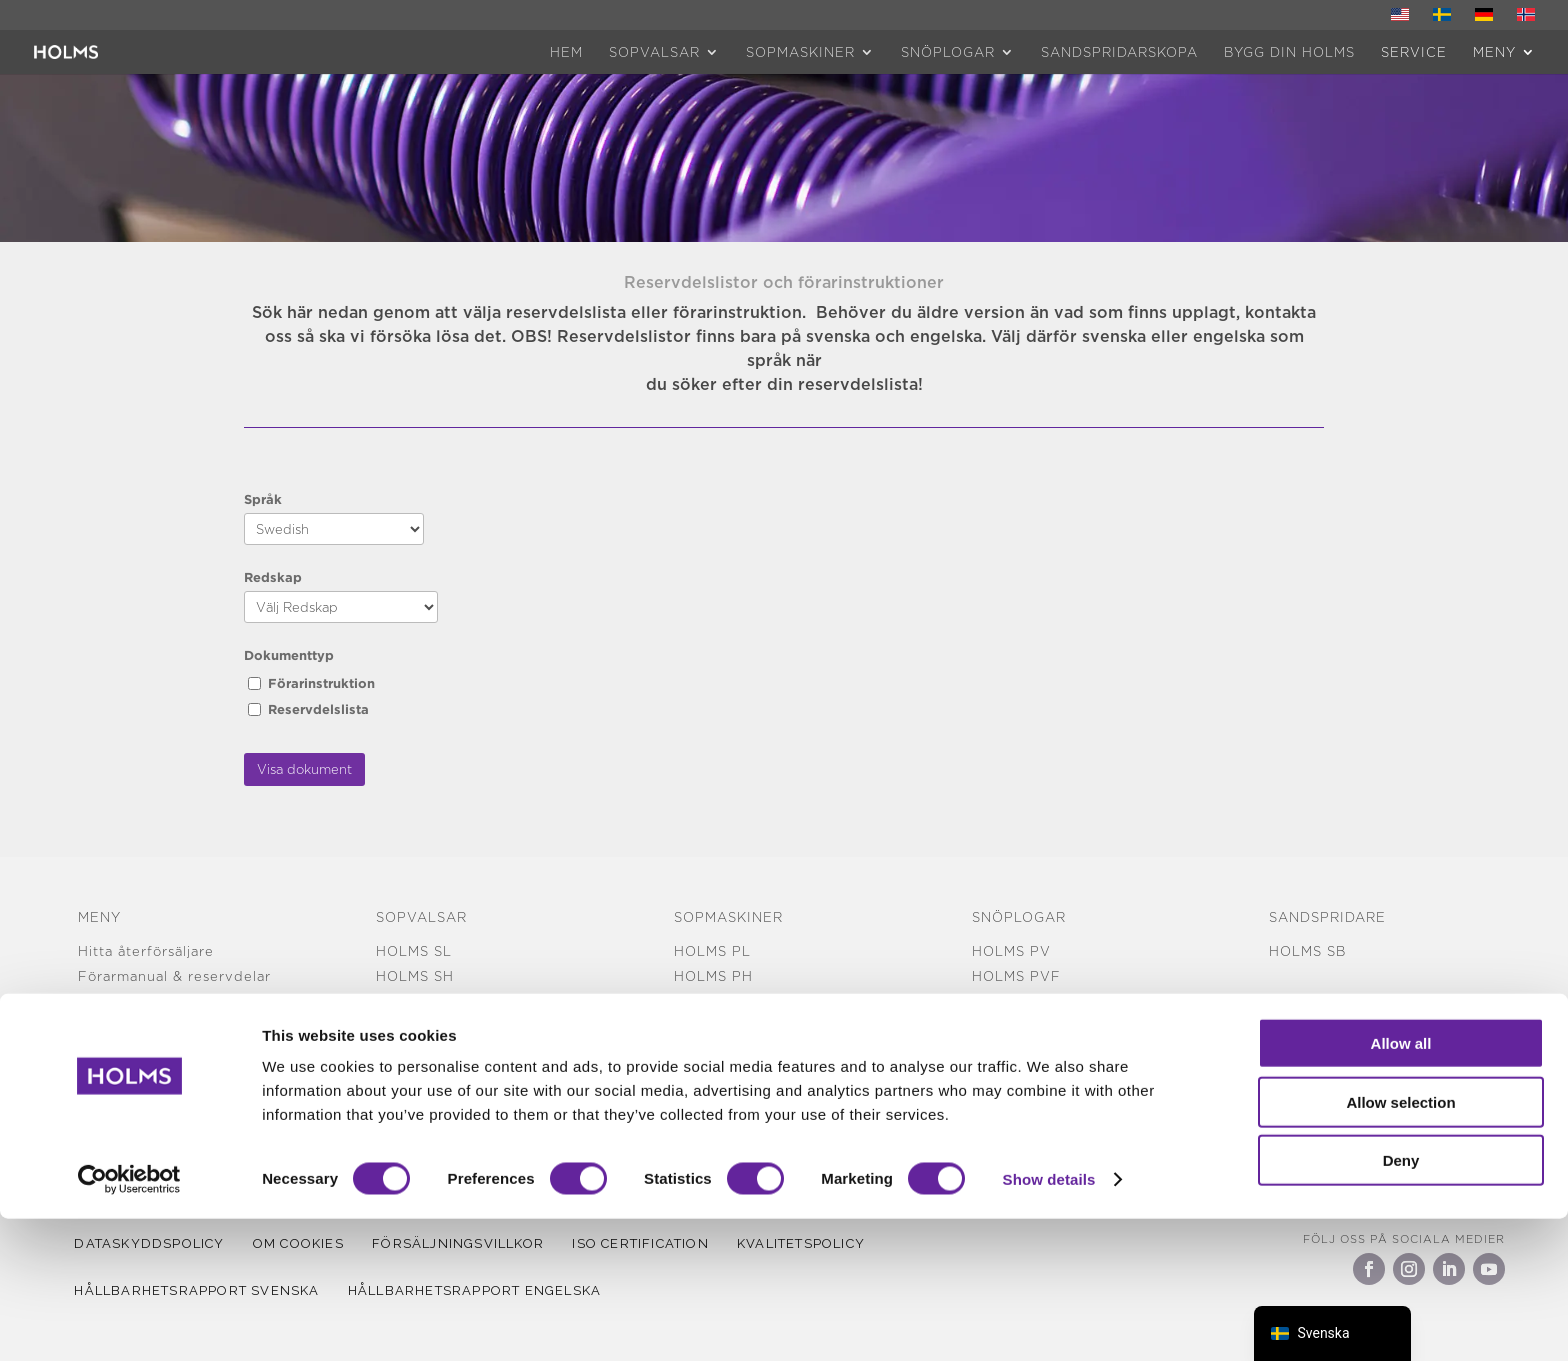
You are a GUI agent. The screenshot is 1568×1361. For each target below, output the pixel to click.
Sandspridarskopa (1119, 52)
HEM (566, 52)
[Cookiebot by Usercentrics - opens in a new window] (129, 1322)
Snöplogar (948, 52)
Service (1414, 52)
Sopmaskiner (800, 52)
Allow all (1401, 1185)
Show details (1049, 1321)
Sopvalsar (654, 52)
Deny (1401, 1302)
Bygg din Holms (1289, 52)
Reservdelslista (318, 709)
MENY (1494, 52)
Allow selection (1400, 1244)
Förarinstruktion (321, 683)
